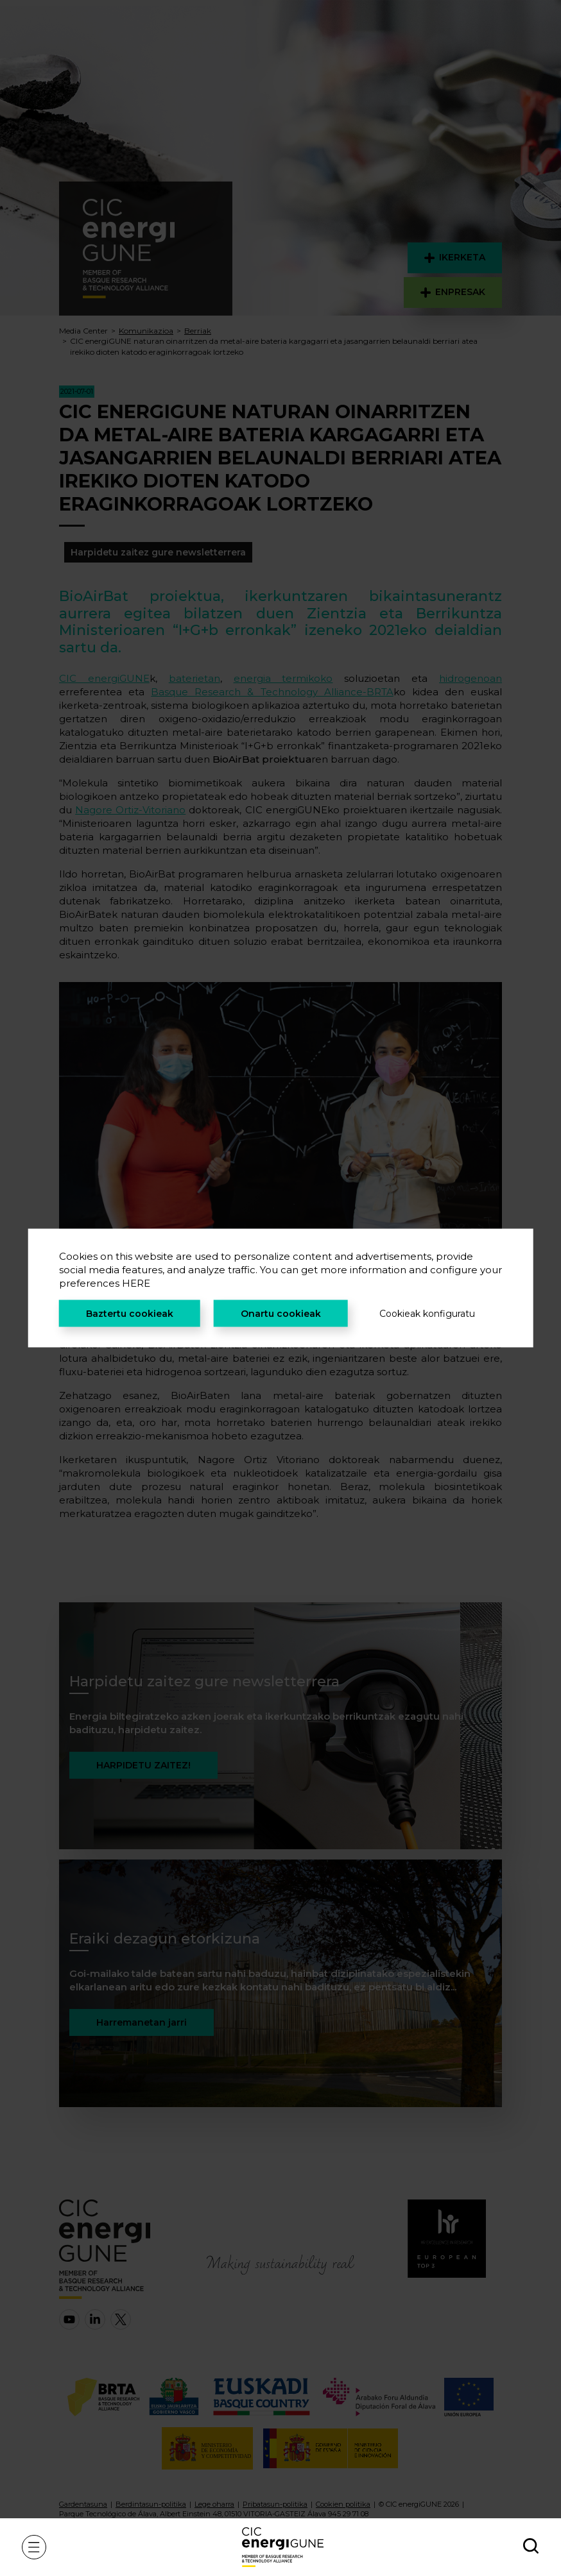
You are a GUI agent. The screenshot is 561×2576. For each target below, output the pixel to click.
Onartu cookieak (281, 1313)
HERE (136, 1283)
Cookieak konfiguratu (427, 1313)
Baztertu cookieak (129, 1313)
